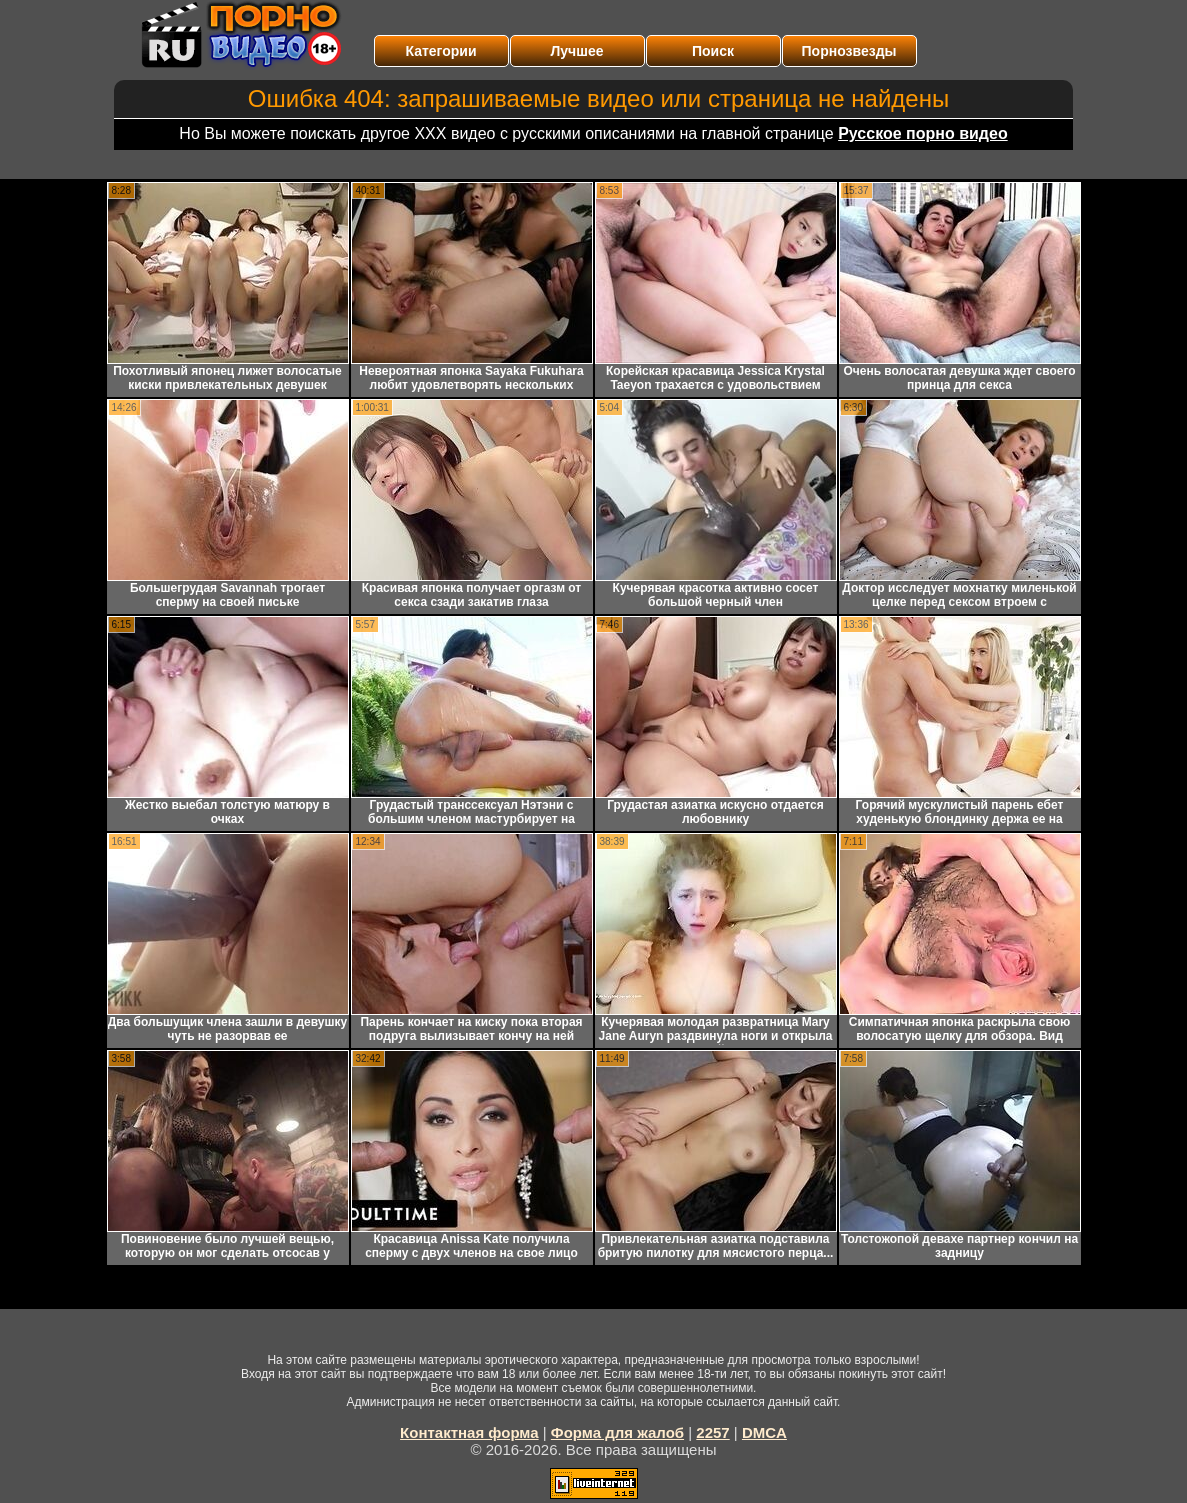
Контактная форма (469, 1432)
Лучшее (577, 51)
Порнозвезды (849, 51)
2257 (712, 1432)
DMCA (764, 1432)
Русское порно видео (922, 133)
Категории (440, 51)
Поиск (713, 51)
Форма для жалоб (617, 1432)
